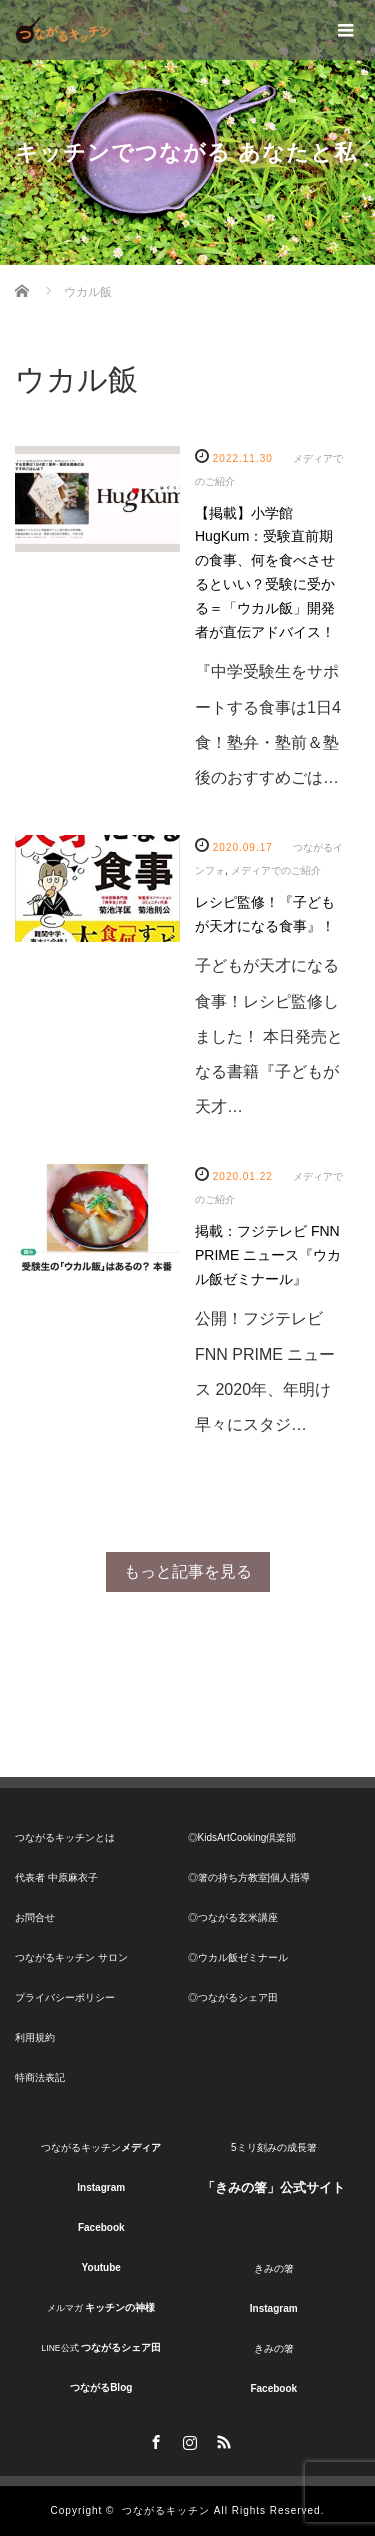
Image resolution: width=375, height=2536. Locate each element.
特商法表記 (40, 2077)
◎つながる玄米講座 (233, 1917)
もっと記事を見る (188, 1571)
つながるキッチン (166, 2510)
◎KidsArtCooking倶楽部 (242, 1837)
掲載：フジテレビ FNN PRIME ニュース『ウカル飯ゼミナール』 (268, 1255)
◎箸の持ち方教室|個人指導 (249, 1877)
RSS (222, 2439)
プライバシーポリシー (65, 1997)
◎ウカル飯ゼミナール (238, 1957)
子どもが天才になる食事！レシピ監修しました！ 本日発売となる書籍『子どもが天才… (269, 1036)
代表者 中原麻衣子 (56, 1877)
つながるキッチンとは (65, 1837)
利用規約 (35, 2037)
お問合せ (35, 1917)
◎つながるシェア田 (233, 1997)
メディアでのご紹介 (276, 870)
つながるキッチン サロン (71, 1957)
